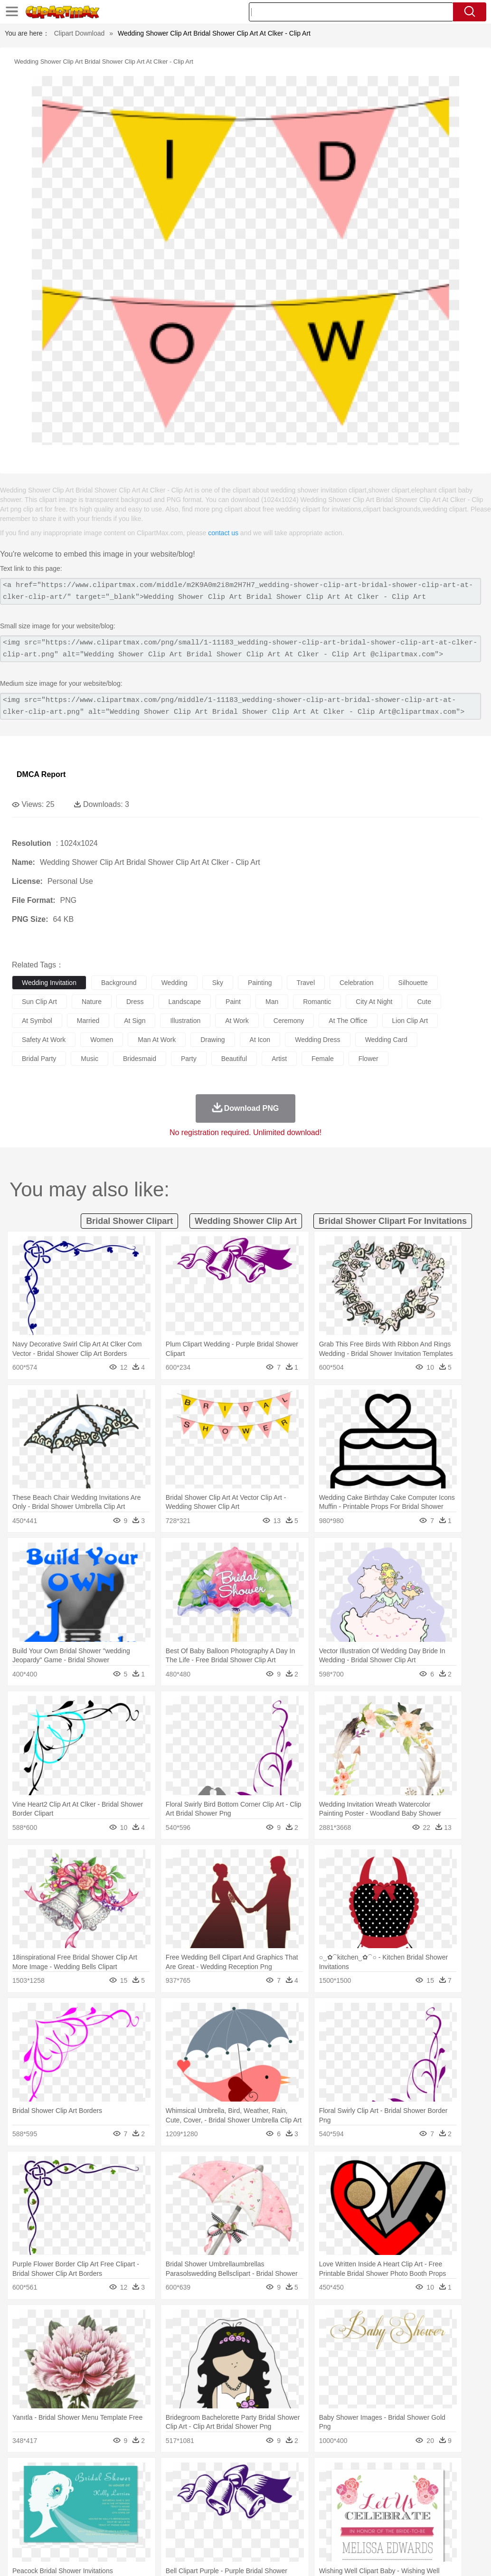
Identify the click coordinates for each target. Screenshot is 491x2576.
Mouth (375, 2503)
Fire (184, 2474)
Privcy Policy (363, 2556)
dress (135, 1001)
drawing (212, 1039)
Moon (305, 2474)
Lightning (279, 2474)
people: (21, 2502)
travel (306, 982)
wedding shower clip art (246, 1221)
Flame (204, 2474)
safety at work (44, 1039)
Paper (375, 2517)
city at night (374, 1001)
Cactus (121, 2474)
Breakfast (47, 2531)
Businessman (165, 2503)
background (119, 982)
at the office (348, 1020)
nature (92, 1001)
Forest (464, 2474)
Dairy (71, 2531)
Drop (443, 2474)
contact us (223, 533)
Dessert (94, 2531)
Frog (289, 2488)
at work (237, 1020)
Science (351, 2517)
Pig (430, 2488)
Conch (144, 2474)
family (108, 2503)
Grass (253, 2474)
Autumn (70, 2474)
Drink (118, 2531)
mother (132, 2503)
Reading (158, 2517)
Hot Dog (444, 2531)
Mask (47, 2503)
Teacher (77, 2517)
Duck (202, 2488)
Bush (402, 2474)
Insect (344, 2488)
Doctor (197, 2503)
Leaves (96, 2474)
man (271, 1001)
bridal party (39, 1058)
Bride (86, 2503)
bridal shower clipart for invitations (393, 1221)
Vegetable (272, 2531)
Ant (44, 2488)
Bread (391, 2531)
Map (269, 2517)
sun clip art (39, 1001)
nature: (21, 2474)
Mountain (356, 2474)
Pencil (182, 2517)
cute (424, 1001)
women (101, 1039)
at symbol (37, 1020)
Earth (166, 2474)
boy (333, 2503)
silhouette (413, 982)
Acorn (46, 2474)
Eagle (223, 2488)
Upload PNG (463, 2556)
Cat (123, 2488)
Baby (66, 2503)
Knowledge (296, 2517)
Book (100, 2517)
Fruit (169, 2531)
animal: (21, 2488)
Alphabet (422, 2517)
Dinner (326, 2531)
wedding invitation (49, 982)
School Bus (243, 2517)
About (304, 2556)
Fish (271, 2488)
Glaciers (228, 2474)
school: (21, 2516)
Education (209, 2517)
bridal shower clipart (129, 1221)
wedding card (386, 1039)
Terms (330, 2556)
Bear (61, 2488)
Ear (216, 2503)
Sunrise (328, 2474)
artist (279, 1058)
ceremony (289, 1020)
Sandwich (213, 2531)
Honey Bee (316, 2488)
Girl (316, 2503)
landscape (185, 1001)
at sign (134, 1020)
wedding (174, 982)
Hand (438, 2503)
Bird (79, 2488)
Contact (398, 2556)
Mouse (410, 2488)
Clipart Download (79, 33)
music (89, 1058)
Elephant (248, 2488)
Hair (300, 2503)
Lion (364, 2488)
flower (368, 1058)
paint (233, 1001)
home (280, 2503)
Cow (166, 2488)
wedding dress (317, 1039)
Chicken (144, 2488)
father (352, 2503)
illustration (185, 1020)
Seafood (243, 2531)
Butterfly (101, 2488)
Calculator (453, 2517)
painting (260, 982)
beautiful (234, 1058)
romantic (317, 1001)
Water (381, 2474)
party (189, 1058)
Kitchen (301, 2531)
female (323, 1058)
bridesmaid (139, 1058)
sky (217, 982)
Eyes (233, 2503)
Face (395, 2503)
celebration (357, 982)
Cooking (416, 2531)
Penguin (451, 2488)
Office (396, 2517)
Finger (416, 2503)
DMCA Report (41, 774)
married (88, 1020)
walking (256, 2503)
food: (18, 2531)
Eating (369, 2531)
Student (50, 2517)
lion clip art (410, 1020)
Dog (184, 2488)
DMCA (426, 2556)
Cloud (422, 2474)
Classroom (126, 2517)
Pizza (348, 2531)
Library (325, 2517)
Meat (187, 2531)
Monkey (386, 2488)
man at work (157, 1039)
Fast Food (144, 2531)
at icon (260, 1039)
